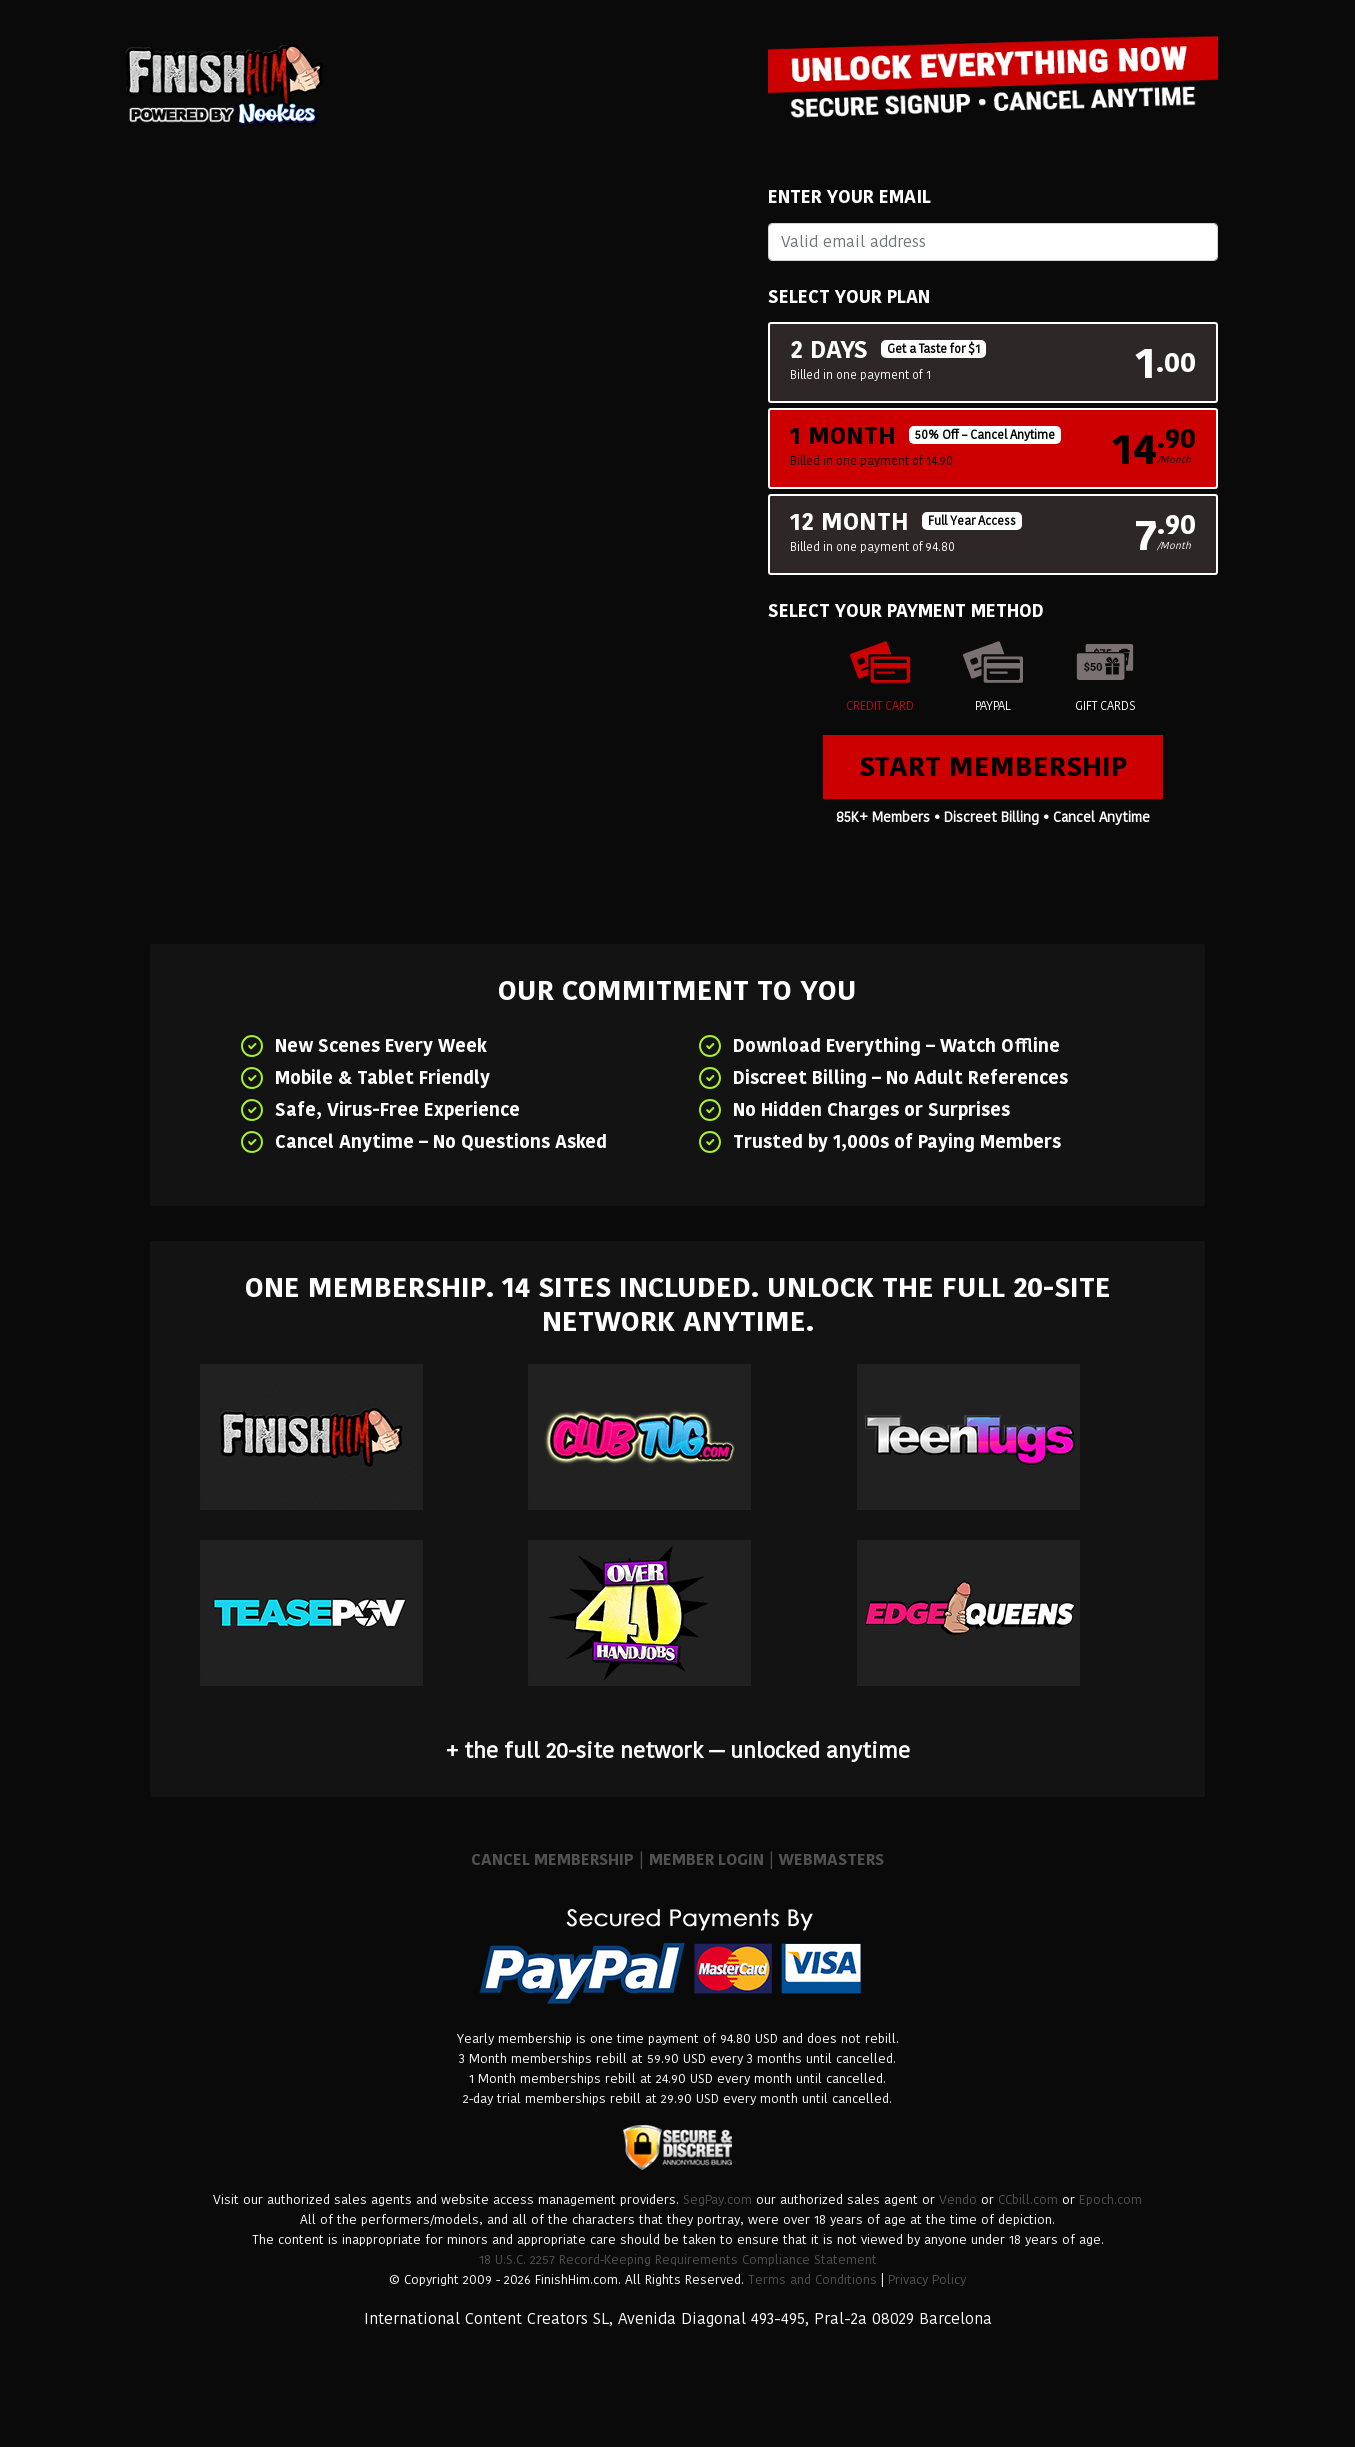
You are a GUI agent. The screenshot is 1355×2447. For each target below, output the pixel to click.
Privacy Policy (927, 2279)
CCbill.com (1028, 2199)
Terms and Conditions (812, 2279)
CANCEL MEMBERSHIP (552, 1859)
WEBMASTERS (831, 1859)
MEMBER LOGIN (706, 1859)
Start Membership (993, 766)
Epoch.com (1110, 2199)
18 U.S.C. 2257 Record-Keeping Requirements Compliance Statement (678, 2259)
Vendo (958, 2199)
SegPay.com (717, 2199)
